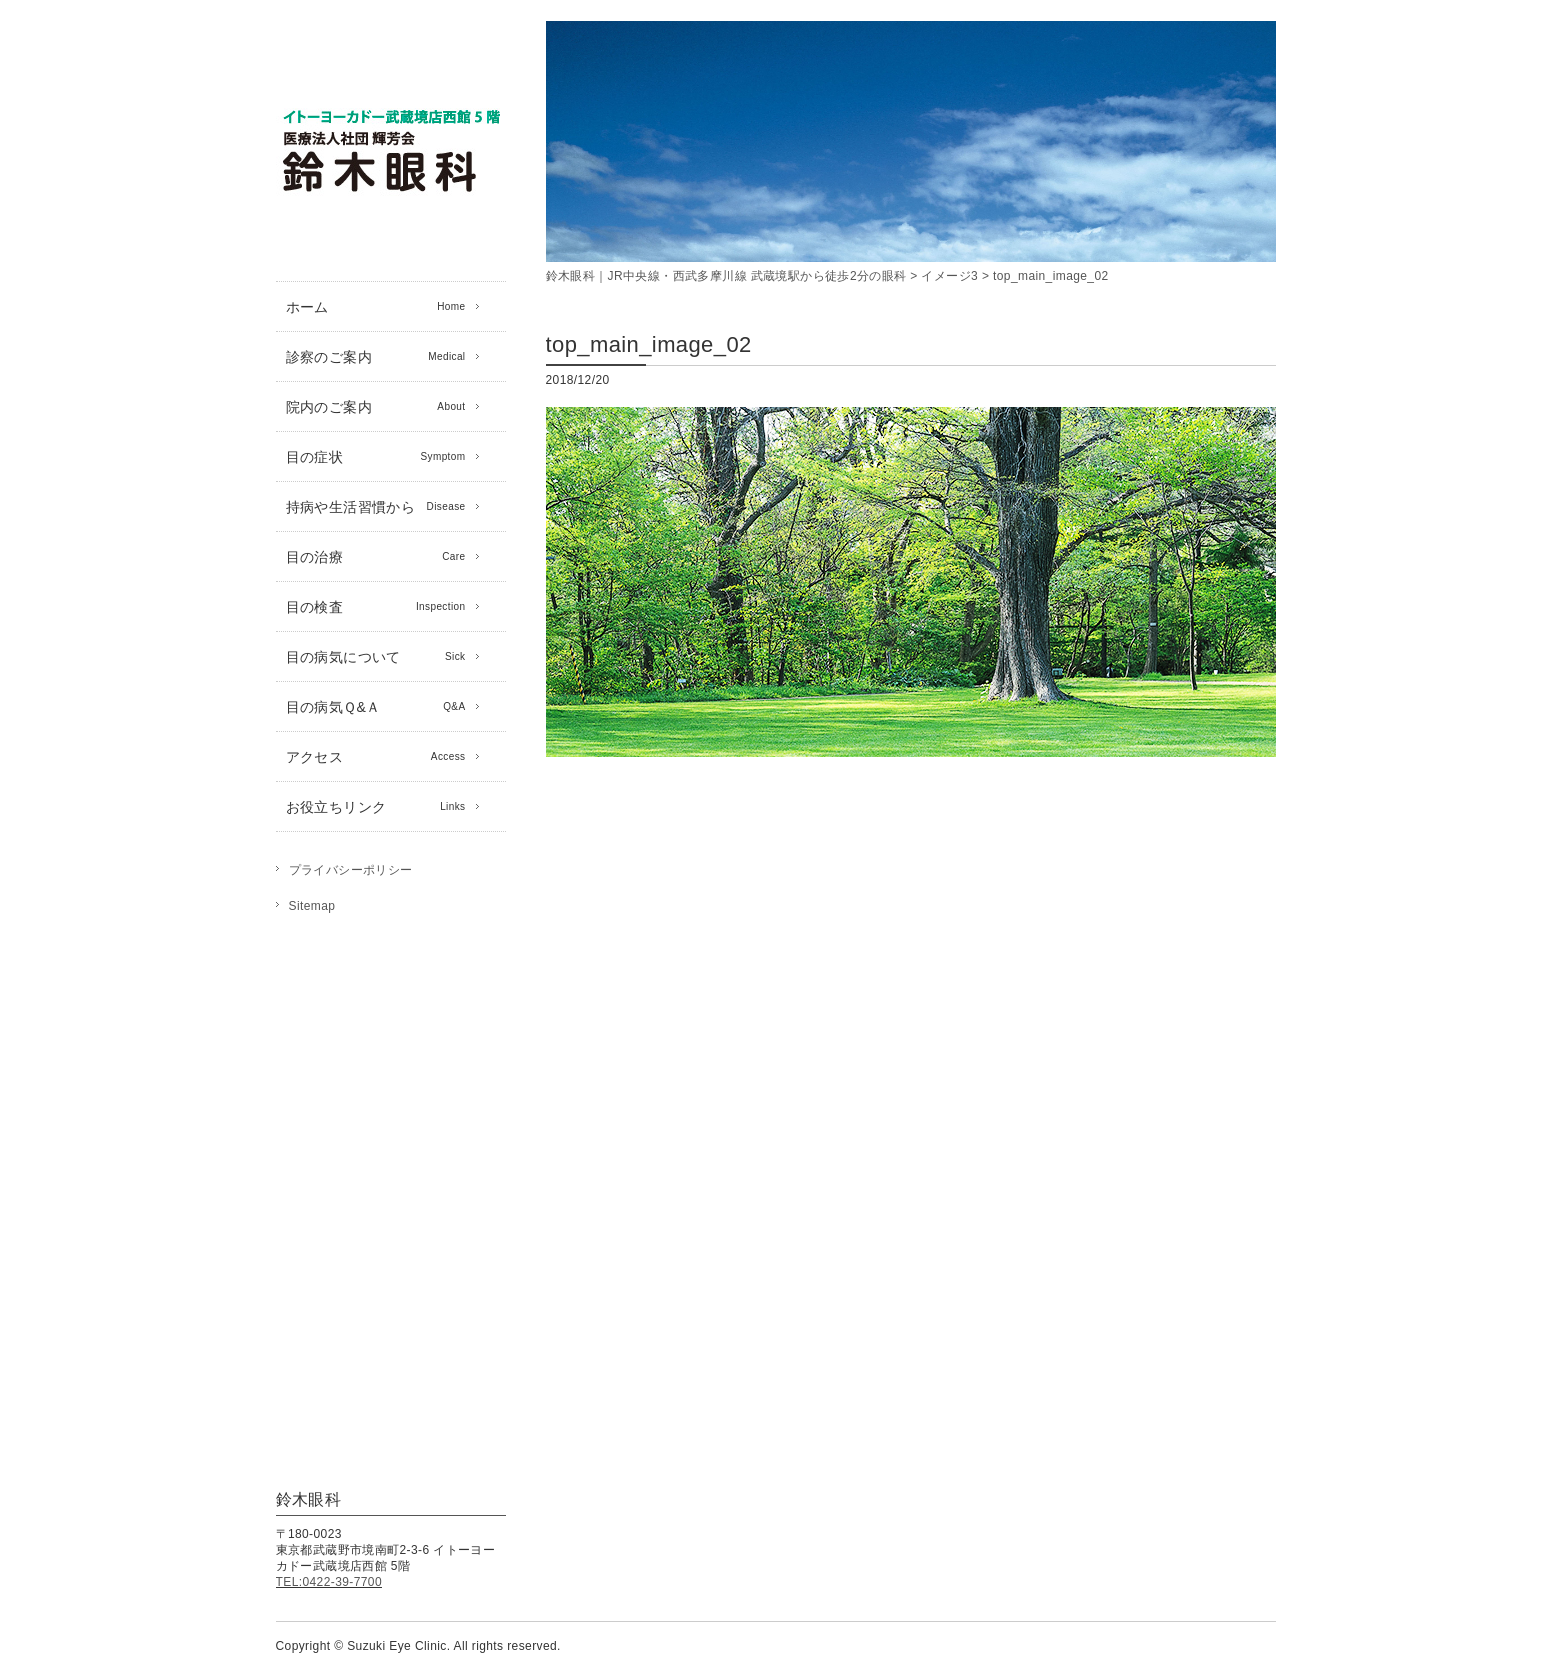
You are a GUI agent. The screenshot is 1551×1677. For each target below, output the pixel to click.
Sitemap (312, 906)
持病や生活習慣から (376, 507)
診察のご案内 (376, 357)
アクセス (376, 757)
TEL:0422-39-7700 (329, 1582)
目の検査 (376, 607)
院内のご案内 (376, 407)
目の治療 (376, 557)
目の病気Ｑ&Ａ (376, 707)
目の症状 (376, 457)
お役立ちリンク (376, 807)
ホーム (376, 307)
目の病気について (376, 657)
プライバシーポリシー (351, 870)
